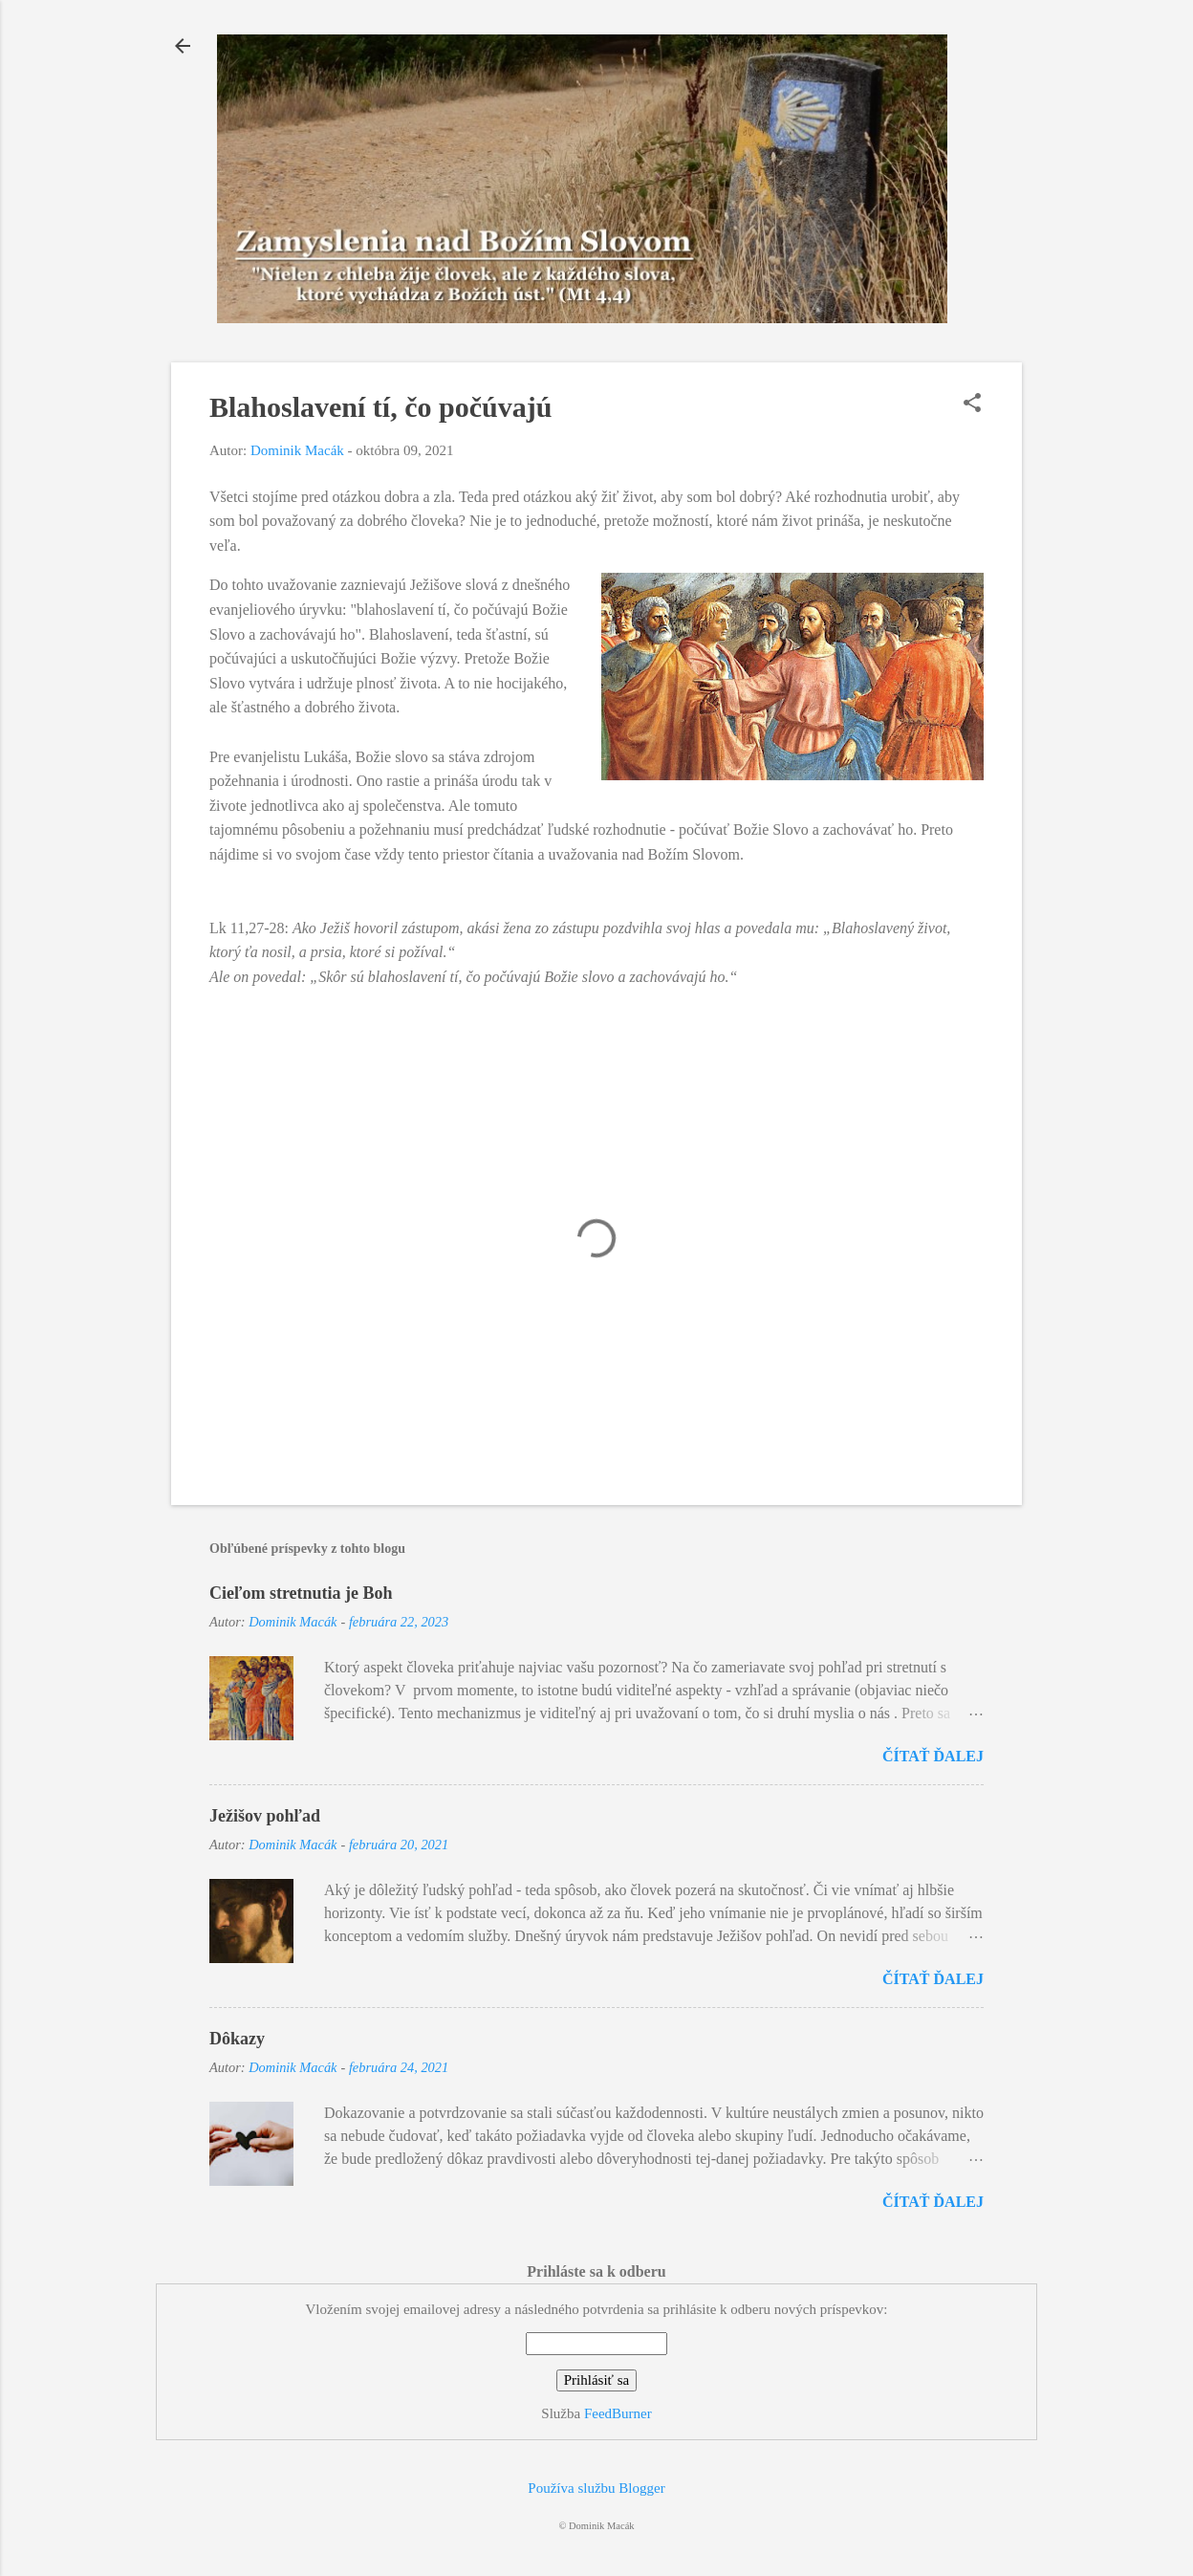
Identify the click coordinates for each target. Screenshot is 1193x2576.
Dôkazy (237, 2038)
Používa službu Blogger (596, 2488)
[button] (972, 404)
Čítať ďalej (933, 1756)
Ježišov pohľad (264, 1815)
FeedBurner (618, 2413)
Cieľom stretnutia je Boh (301, 1593)
